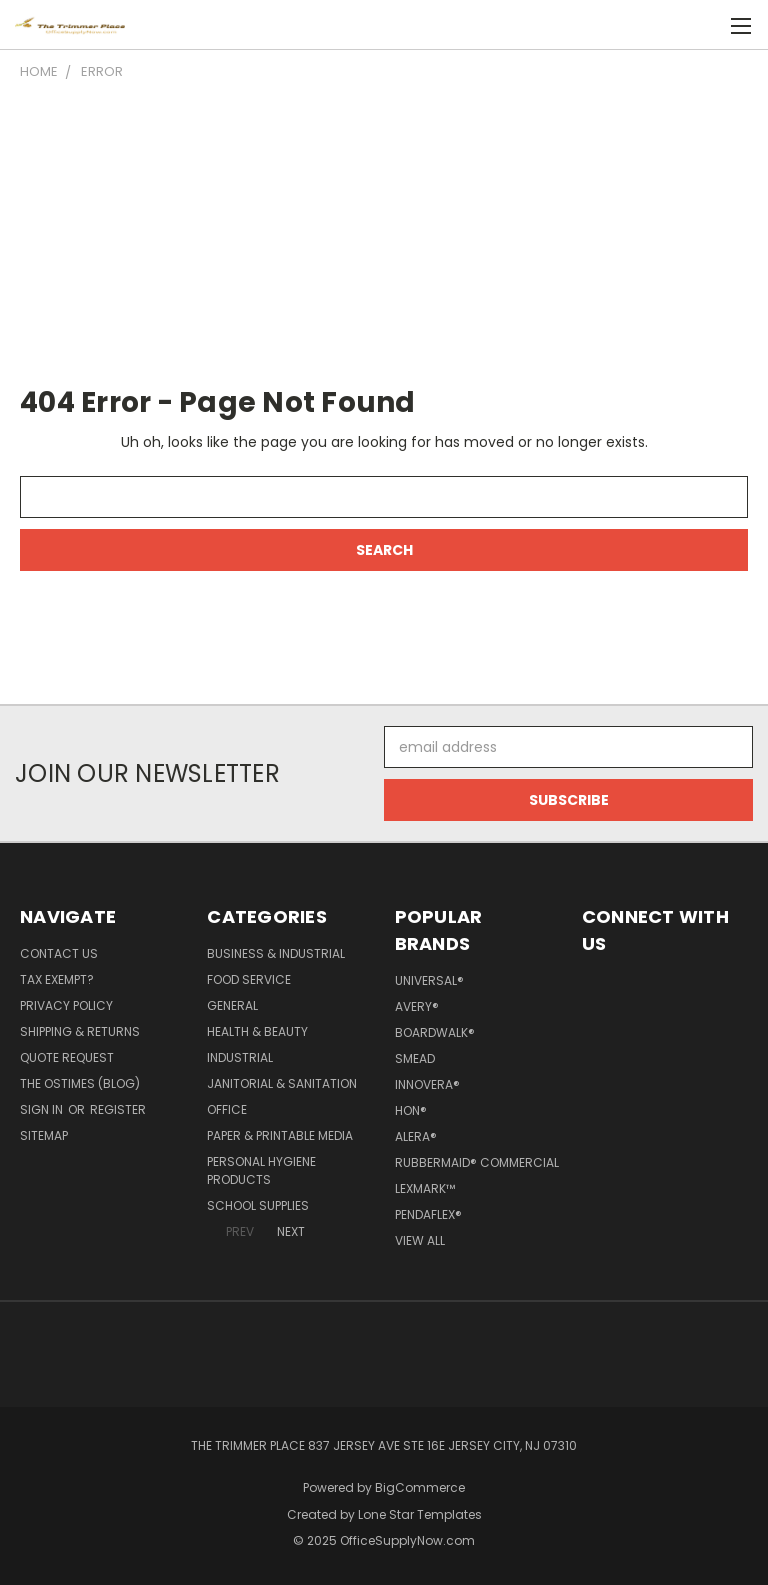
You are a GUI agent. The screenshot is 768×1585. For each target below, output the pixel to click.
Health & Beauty (257, 1031)
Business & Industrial (276, 953)
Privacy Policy (66, 1005)
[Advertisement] (384, 232)
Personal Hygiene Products (261, 1170)
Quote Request (67, 1057)
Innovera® (427, 1084)
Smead (415, 1058)
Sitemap (44, 1135)
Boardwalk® (435, 1032)
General (232, 1005)
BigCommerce (420, 1487)
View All (420, 1240)
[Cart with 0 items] (703, 25)
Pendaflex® (428, 1214)
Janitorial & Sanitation (282, 1083)
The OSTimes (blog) (80, 1083)
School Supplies (258, 1205)
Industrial (240, 1057)
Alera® (416, 1136)
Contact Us (59, 953)
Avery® (417, 1006)
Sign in (43, 1109)
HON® (411, 1110)
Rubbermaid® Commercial (477, 1162)
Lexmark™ (425, 1188)
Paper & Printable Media (280, 1135)
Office (227, 1109)
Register (118, 1109)
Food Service (249, 979)
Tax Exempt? (57, 979)
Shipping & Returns (80, 1031)
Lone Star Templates (420, 1514)
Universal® (429, 980)
